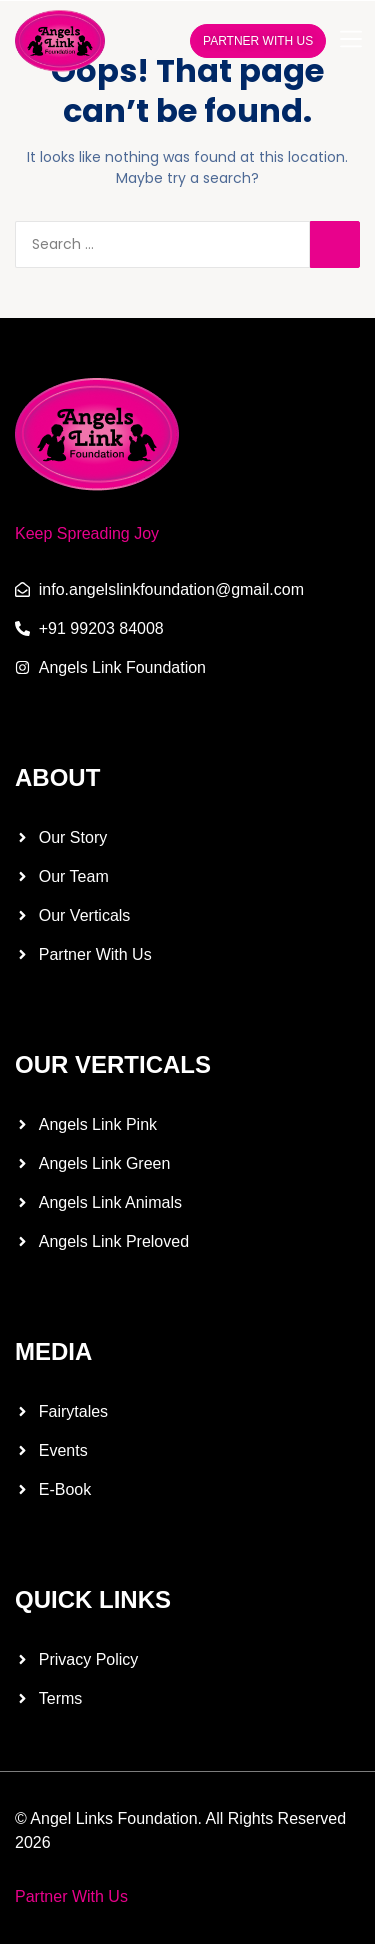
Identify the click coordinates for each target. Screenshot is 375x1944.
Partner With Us (71, 1896)
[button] (350, 40)
